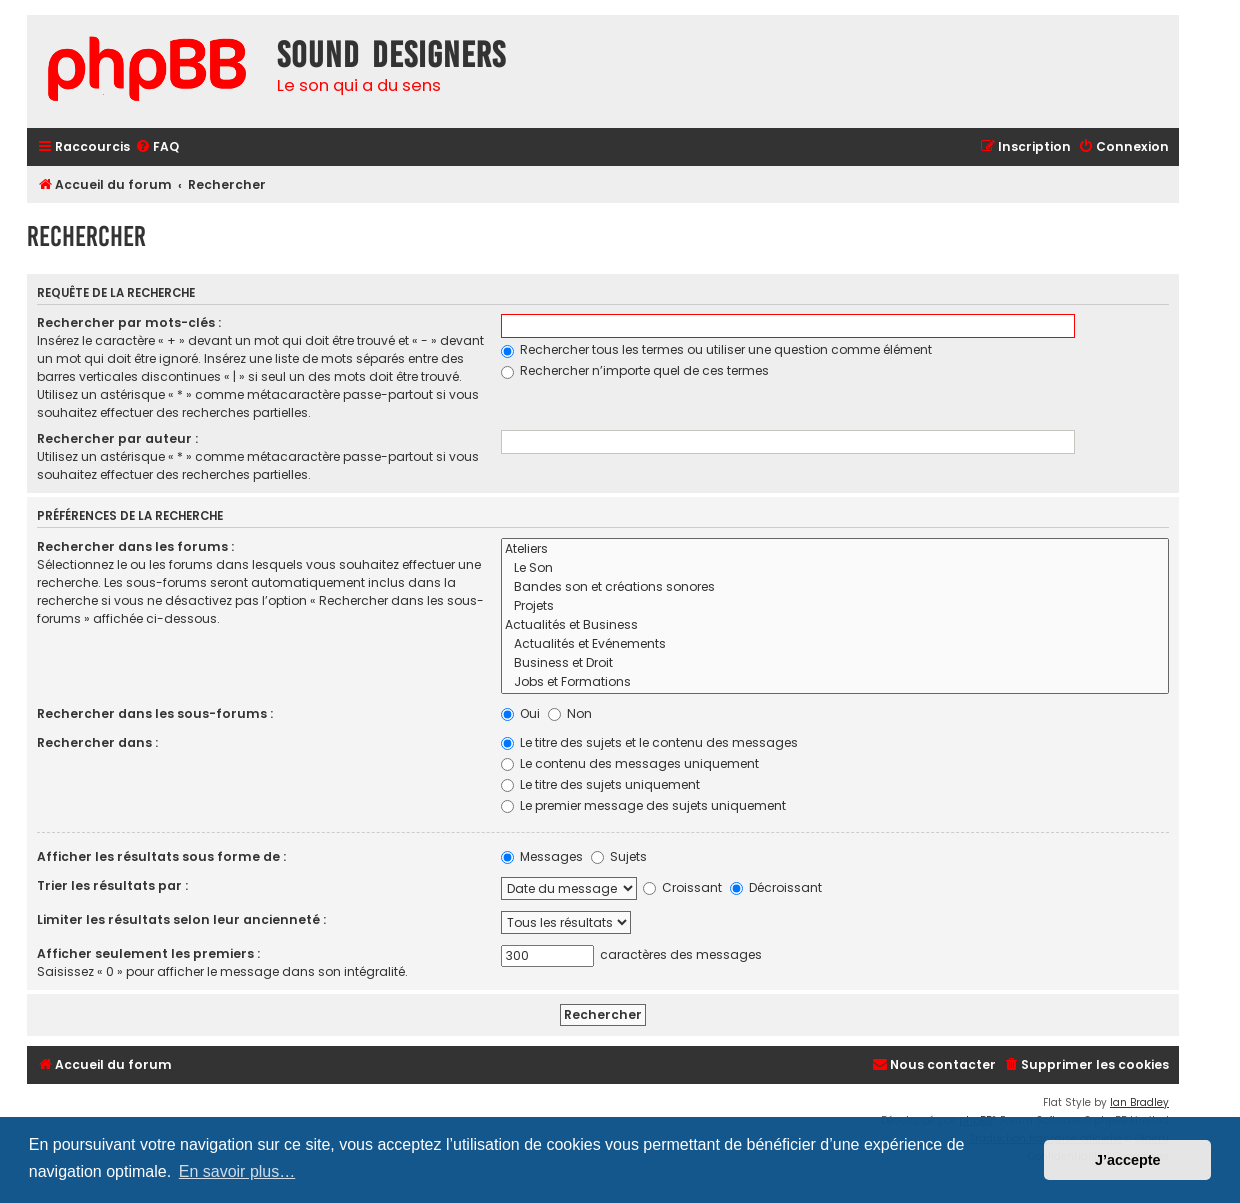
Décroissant (776, 887)
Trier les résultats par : (112, 885)
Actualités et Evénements (835, 644)
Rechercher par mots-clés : (129, 322)
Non (570, 713)
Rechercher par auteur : (117, 438)
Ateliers (835, 549)
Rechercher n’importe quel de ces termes (635, 370)
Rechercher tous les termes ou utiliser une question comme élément (716, 349)
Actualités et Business (835, 625)
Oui (520, 713)
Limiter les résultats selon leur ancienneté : (181, 919)
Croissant (682, 887)
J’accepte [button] (1128, 1160)
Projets (835, 606)
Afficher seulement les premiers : (148, 953)
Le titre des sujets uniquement (600, 784)
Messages (542, 856)
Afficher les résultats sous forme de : (161, 856)
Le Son (835, 568)
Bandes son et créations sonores (835, 587)
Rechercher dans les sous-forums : (155, 713)
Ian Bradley (1139, 1102)
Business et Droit (835, 663)
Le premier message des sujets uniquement (643, 805)
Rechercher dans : (97, 742)
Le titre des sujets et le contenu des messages (649, 742)
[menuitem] (157, 147)
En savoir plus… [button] (237, 1171)
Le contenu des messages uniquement (630, 763)
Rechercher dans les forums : (135, 546)
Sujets (619, 856)
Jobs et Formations (835, 682)
